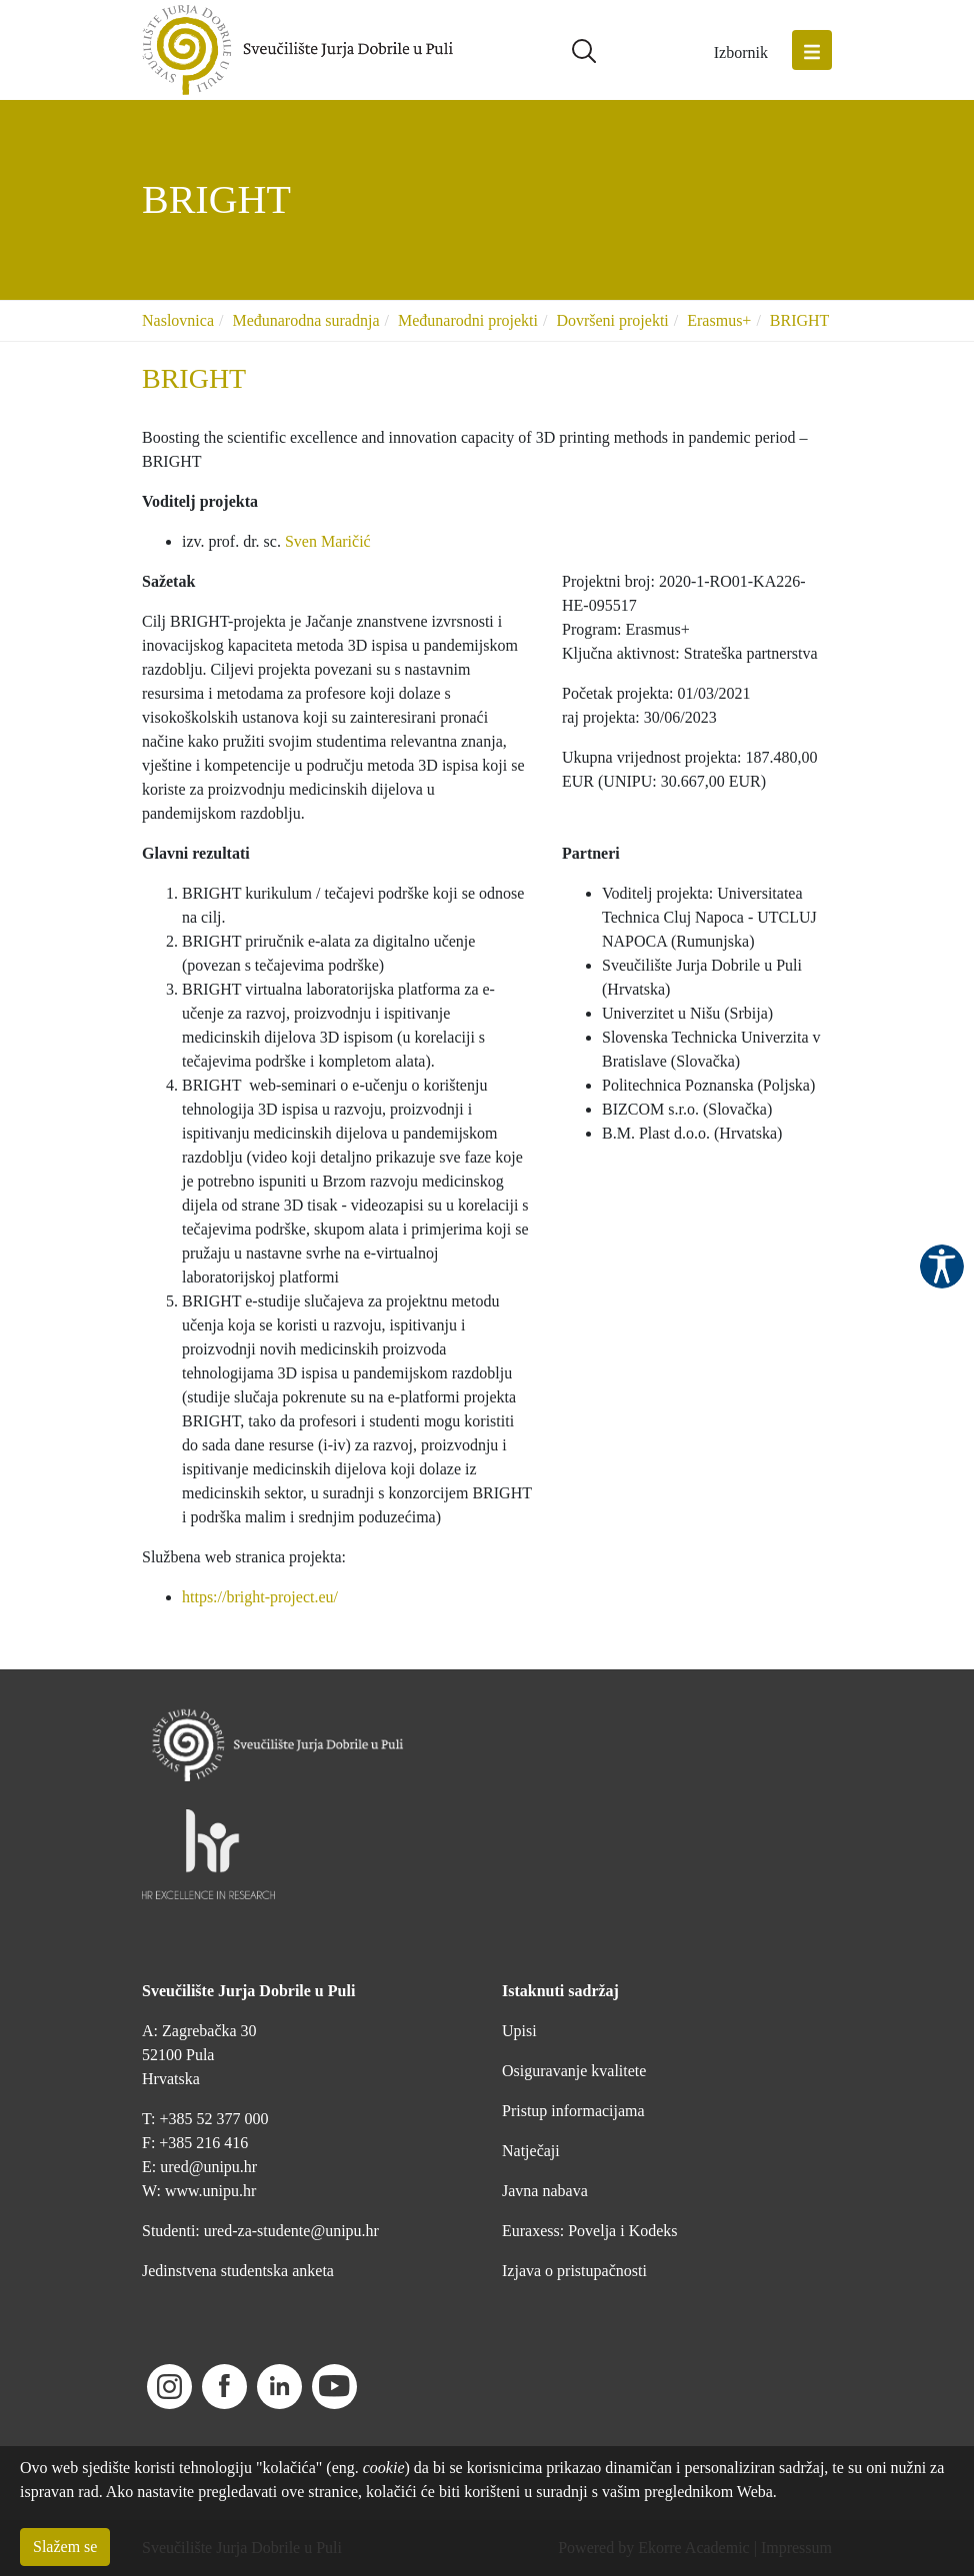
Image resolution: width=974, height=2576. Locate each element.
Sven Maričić (328, 541)
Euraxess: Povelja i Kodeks (590, 2230)
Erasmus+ (719, 320)
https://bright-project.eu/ (260, 1596)
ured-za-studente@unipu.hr (291, 2230)
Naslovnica (178, 320)
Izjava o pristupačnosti (574, 2270)
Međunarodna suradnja (305, 320)
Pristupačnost (942, 1266)
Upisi (519, 2030)
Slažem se (65, 2546)
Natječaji (531, 2150)
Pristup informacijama (573, 2110)
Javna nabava (545, 2190)
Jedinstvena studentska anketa (238, 2270)
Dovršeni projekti (612, 320)
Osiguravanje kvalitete (574, 2070)
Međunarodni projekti (468, 320)
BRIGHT (800, 320)
